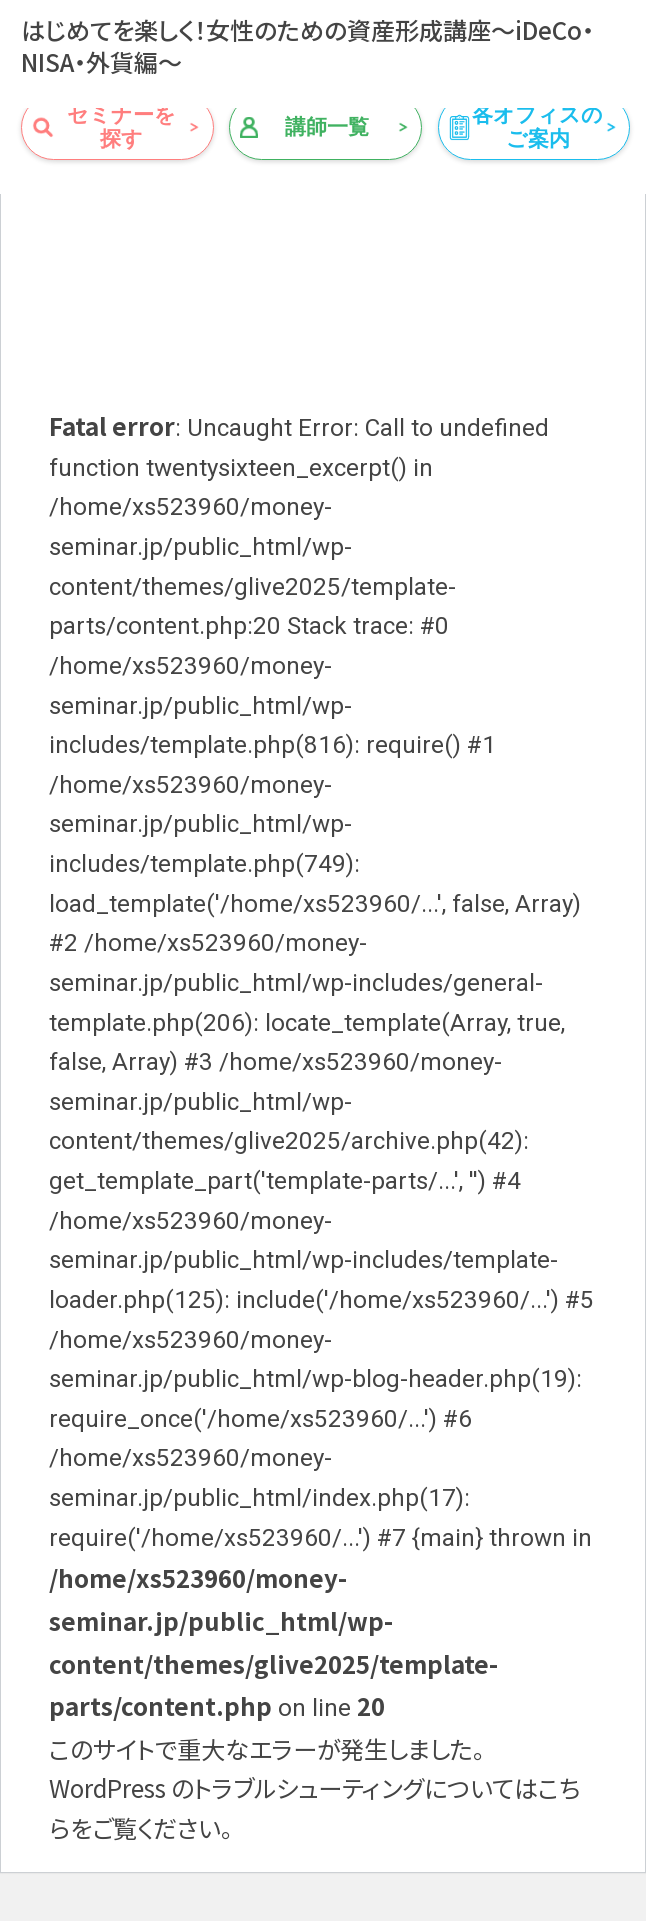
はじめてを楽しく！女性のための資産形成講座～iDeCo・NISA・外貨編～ (307, 45)
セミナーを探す (121, 127)
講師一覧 (327, 127)
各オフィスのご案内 (537, 127)
